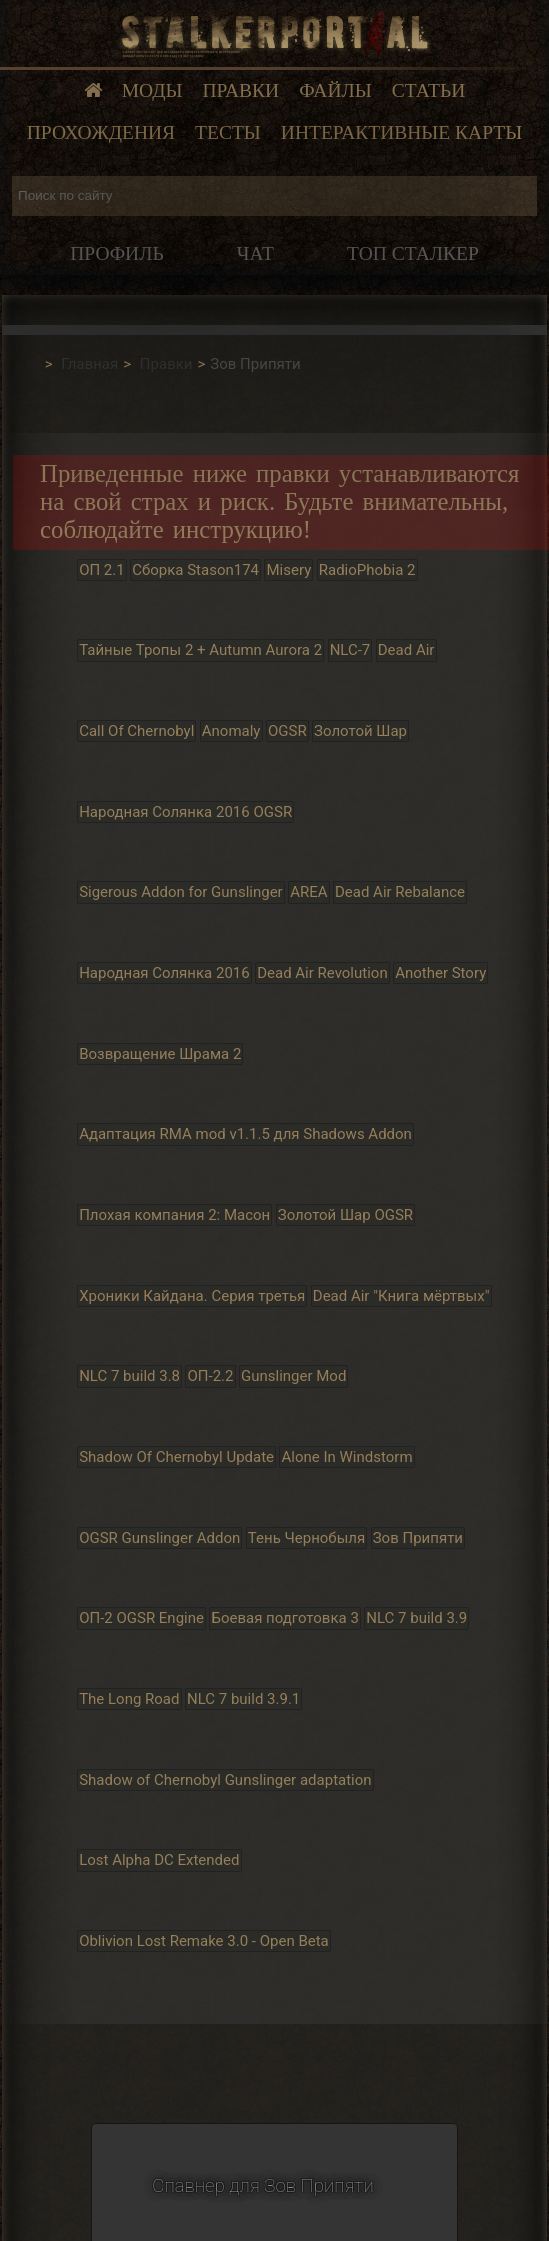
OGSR (287, 731)
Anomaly (231, 731)
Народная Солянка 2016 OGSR (185, 812)
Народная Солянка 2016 (164, 973)
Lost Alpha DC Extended (159, 1861)
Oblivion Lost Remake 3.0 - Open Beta (204, 1941)
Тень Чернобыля (306, 1538)
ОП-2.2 (211, 1376)
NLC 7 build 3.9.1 (243, 1699)
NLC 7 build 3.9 (416, 1618)
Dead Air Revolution (322, 973)
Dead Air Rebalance (400, 892)
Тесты (228, 132)
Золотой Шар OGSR (345, 1215)
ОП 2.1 (102, 570)
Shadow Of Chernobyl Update (176, 1457)
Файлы (335, 90)
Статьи (429, 90)
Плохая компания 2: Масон (174, 1215)
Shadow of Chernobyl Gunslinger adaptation (225, 1780)
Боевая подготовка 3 (284, 1618)
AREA (308, 892)
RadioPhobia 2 (367, 570)
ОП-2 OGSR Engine (141, 1618)
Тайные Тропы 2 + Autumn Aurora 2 (200, 650)
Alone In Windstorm (347, 1457)
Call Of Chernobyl (136, 731)
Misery (289, 570)
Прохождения (101, 132)
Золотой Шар (360, 731)
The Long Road (129, 1699)
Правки (241, 90)
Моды (152, 90)
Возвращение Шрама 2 (160, 1054)
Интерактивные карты (401, 132)
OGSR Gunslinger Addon (159, 1538)
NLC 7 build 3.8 (129, 1376)
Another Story (440, 973)
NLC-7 (350, 650)
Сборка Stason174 (195, 570)
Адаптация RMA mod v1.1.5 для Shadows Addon (245, 1134)
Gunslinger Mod (293, 1376)
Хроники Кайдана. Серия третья (192, 1296)
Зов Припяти (418, 1538)
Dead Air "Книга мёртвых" (401, 1296)
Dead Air (406, 650)
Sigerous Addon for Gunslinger (181, 892)
